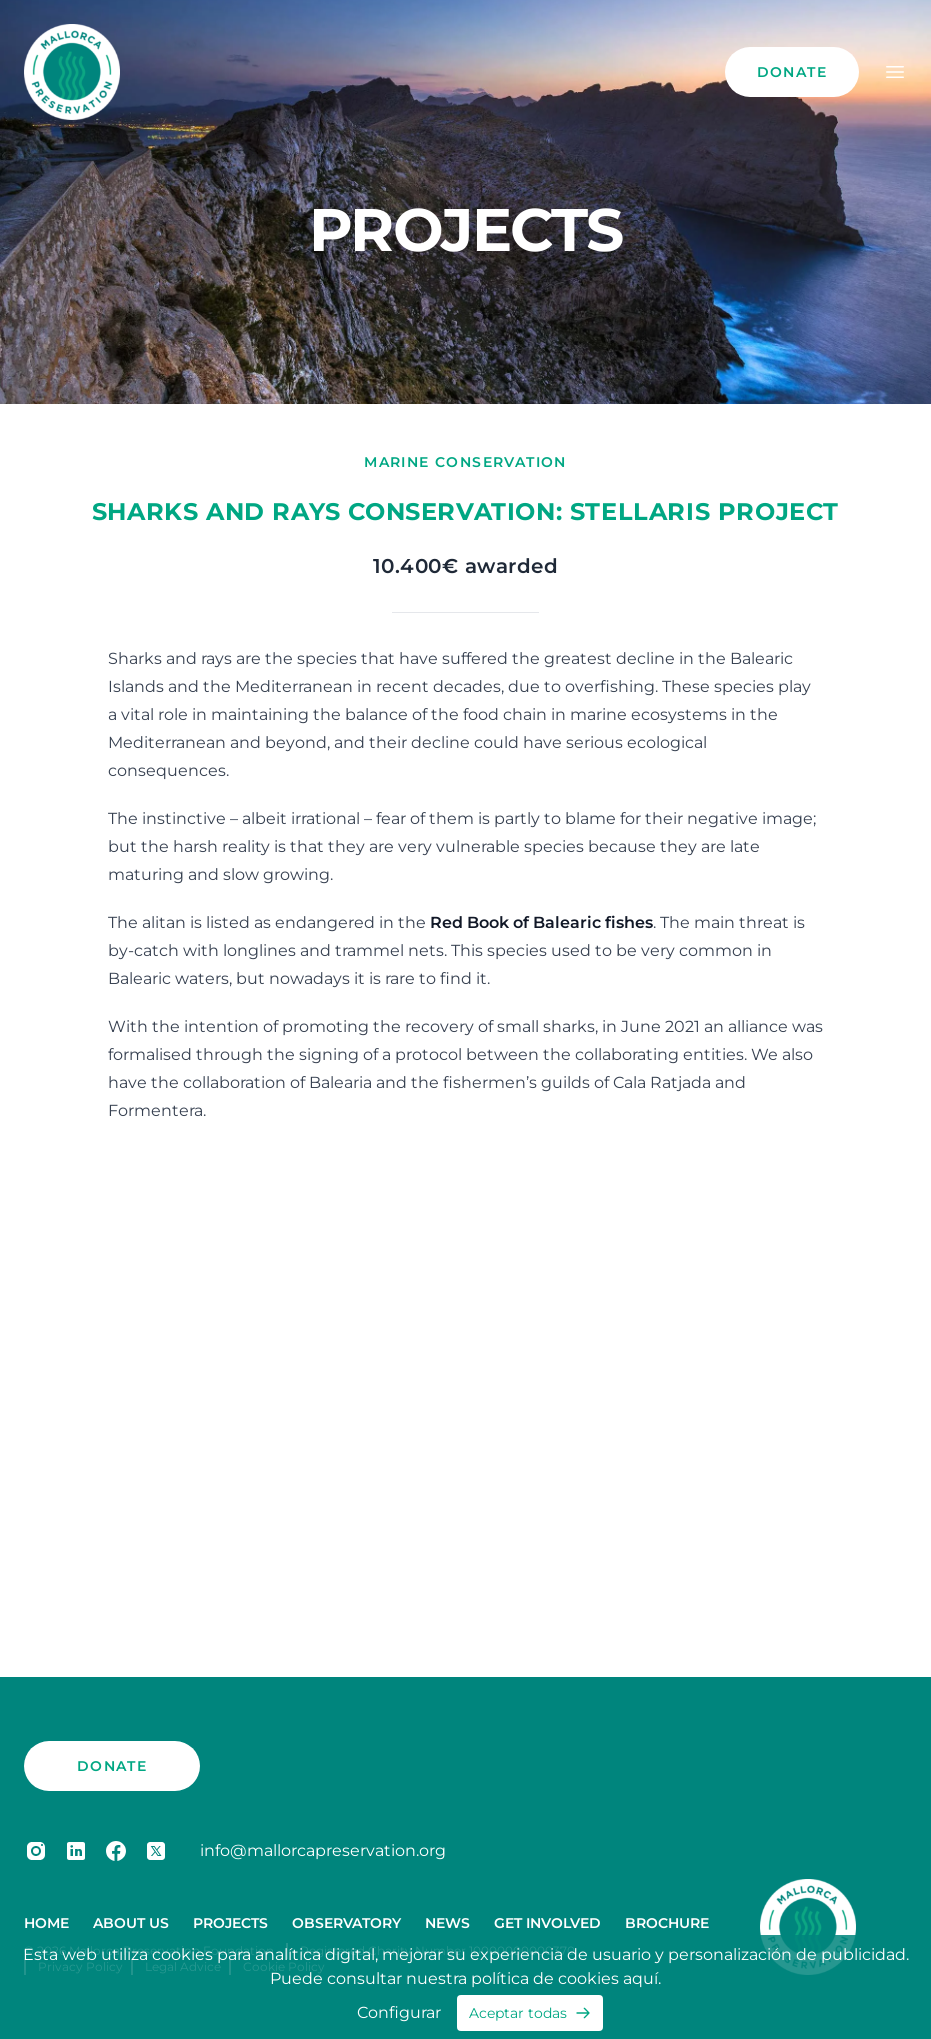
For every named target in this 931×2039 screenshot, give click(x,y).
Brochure (667, 1923)
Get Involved (547, 1923)
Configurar (399, 2012)
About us (131, 1923)
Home (46, 1923)
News (447, 1923)
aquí (640, 1978)
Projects (230, 1923)
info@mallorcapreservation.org (323, 1850)
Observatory (346, 1923)
